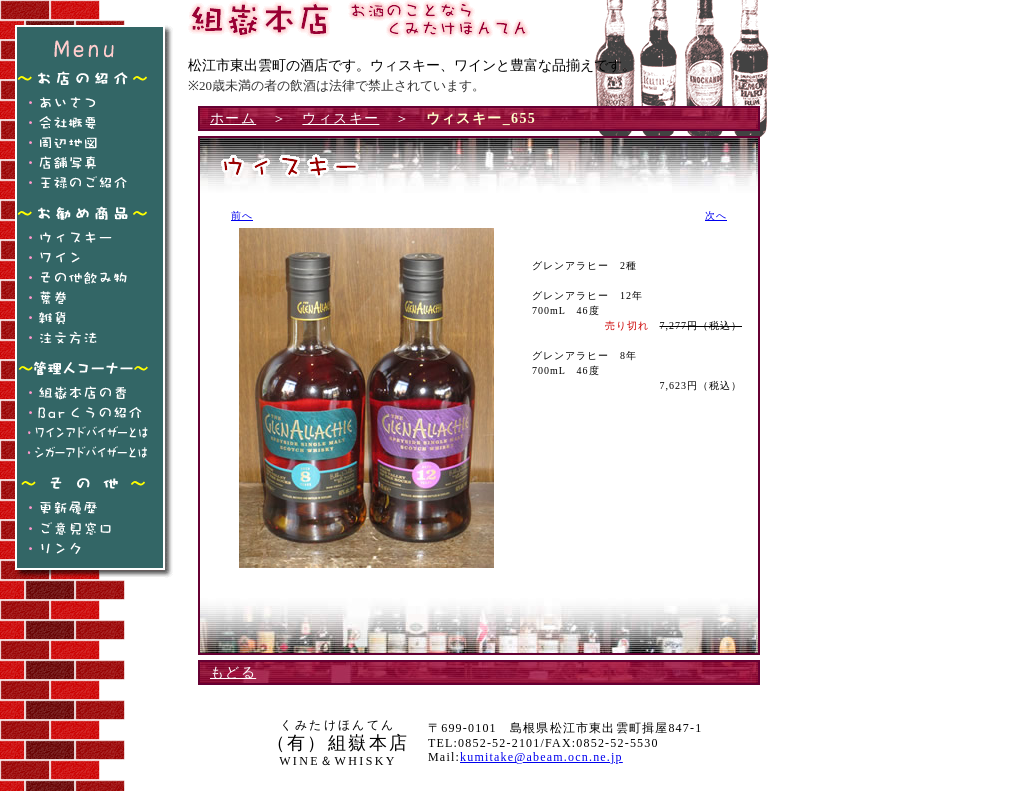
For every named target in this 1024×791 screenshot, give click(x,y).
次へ (716, 215)
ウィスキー (340, 118)
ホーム (233, 118)
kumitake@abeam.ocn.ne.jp (541, 757)
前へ (242, 215)
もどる (233, 672)
